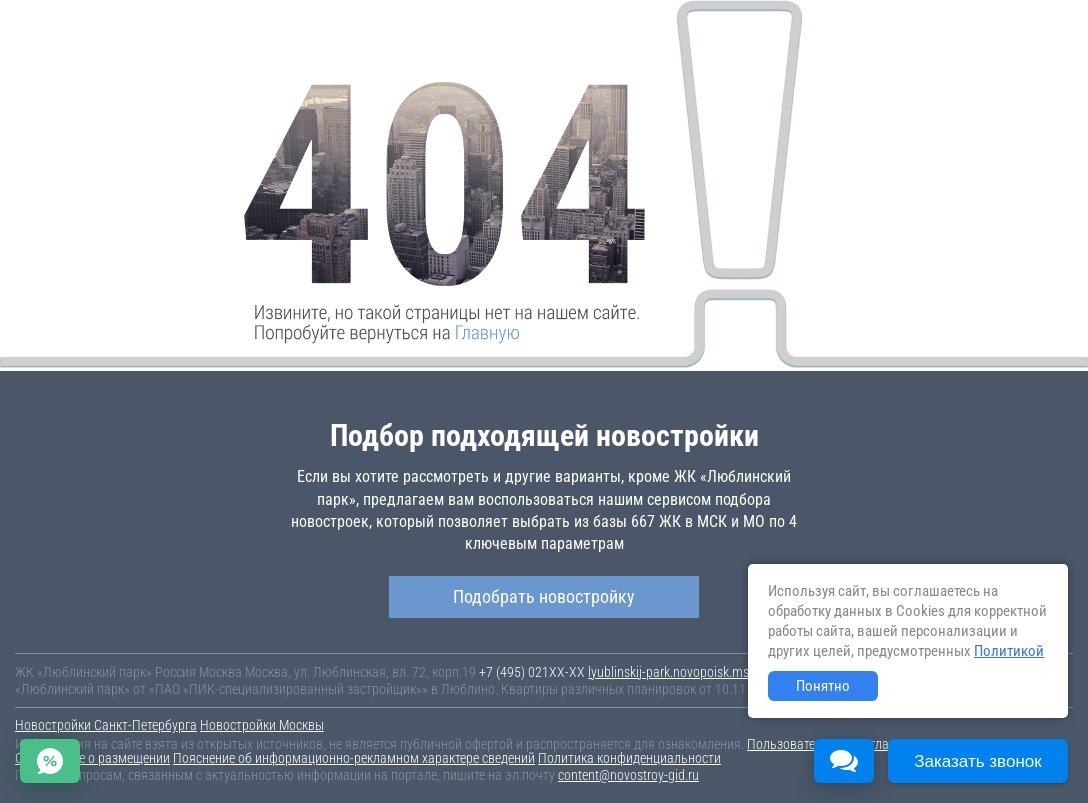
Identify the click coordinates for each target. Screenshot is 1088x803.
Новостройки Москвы (262, 725)
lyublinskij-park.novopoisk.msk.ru (678, 672)
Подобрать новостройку (544, 596)
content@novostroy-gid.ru (628, 775)
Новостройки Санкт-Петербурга (106, 725)
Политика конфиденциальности (629, 758)
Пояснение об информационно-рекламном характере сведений (354, 758)
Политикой (1009, 651)
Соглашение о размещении (92, 758)
